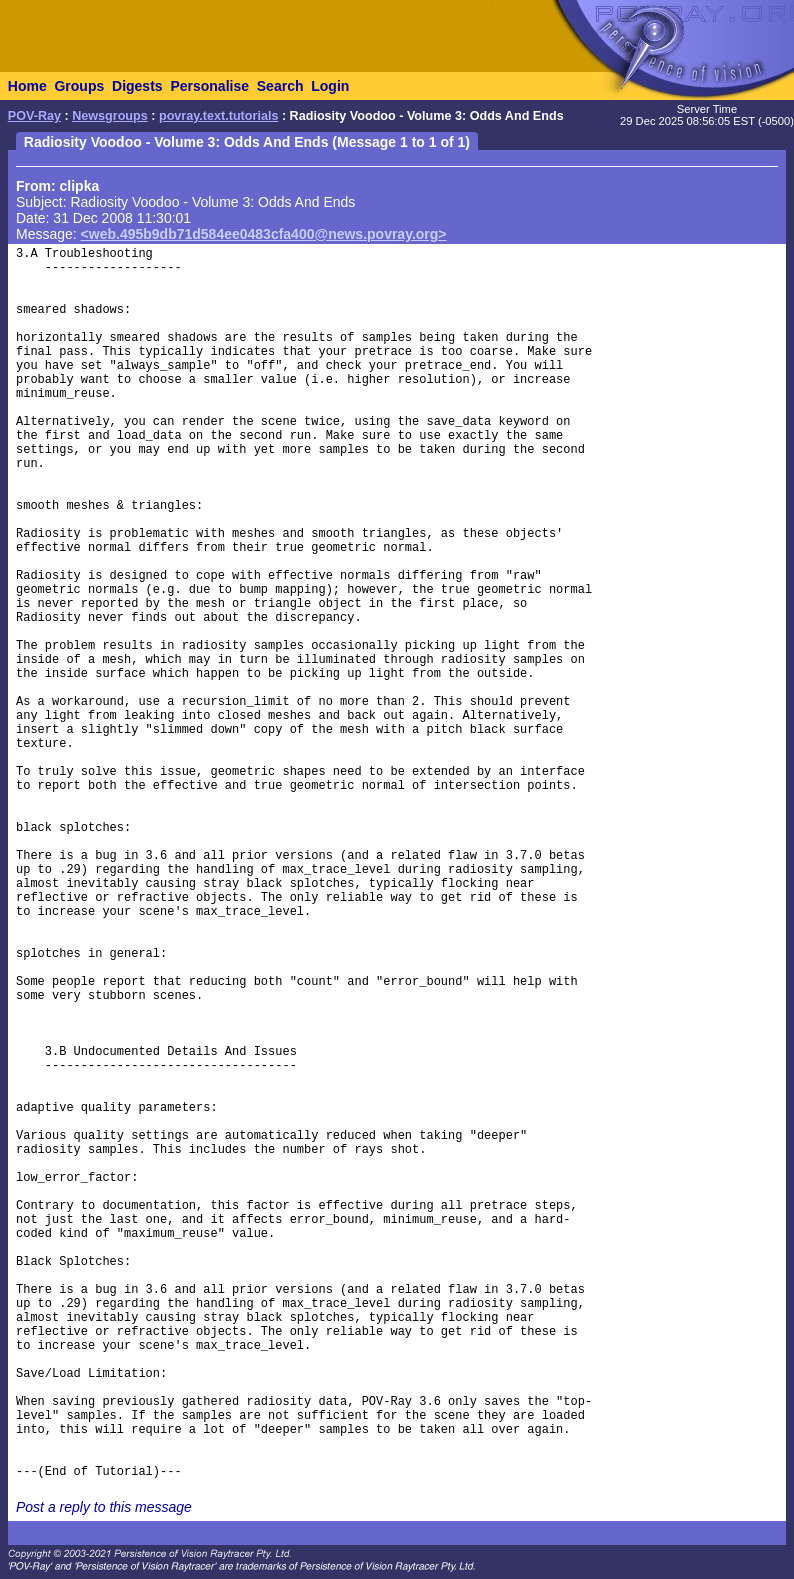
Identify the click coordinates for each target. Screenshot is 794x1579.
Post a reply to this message (104, 1507)
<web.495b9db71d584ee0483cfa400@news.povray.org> (264, 234)
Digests (137, 86)
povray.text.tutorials (218, 116)
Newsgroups (110, 116)
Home (27, 86)
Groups (79, 86)
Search (280, 86)
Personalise (209, 86)
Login (330, 86)
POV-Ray (34, 116)
